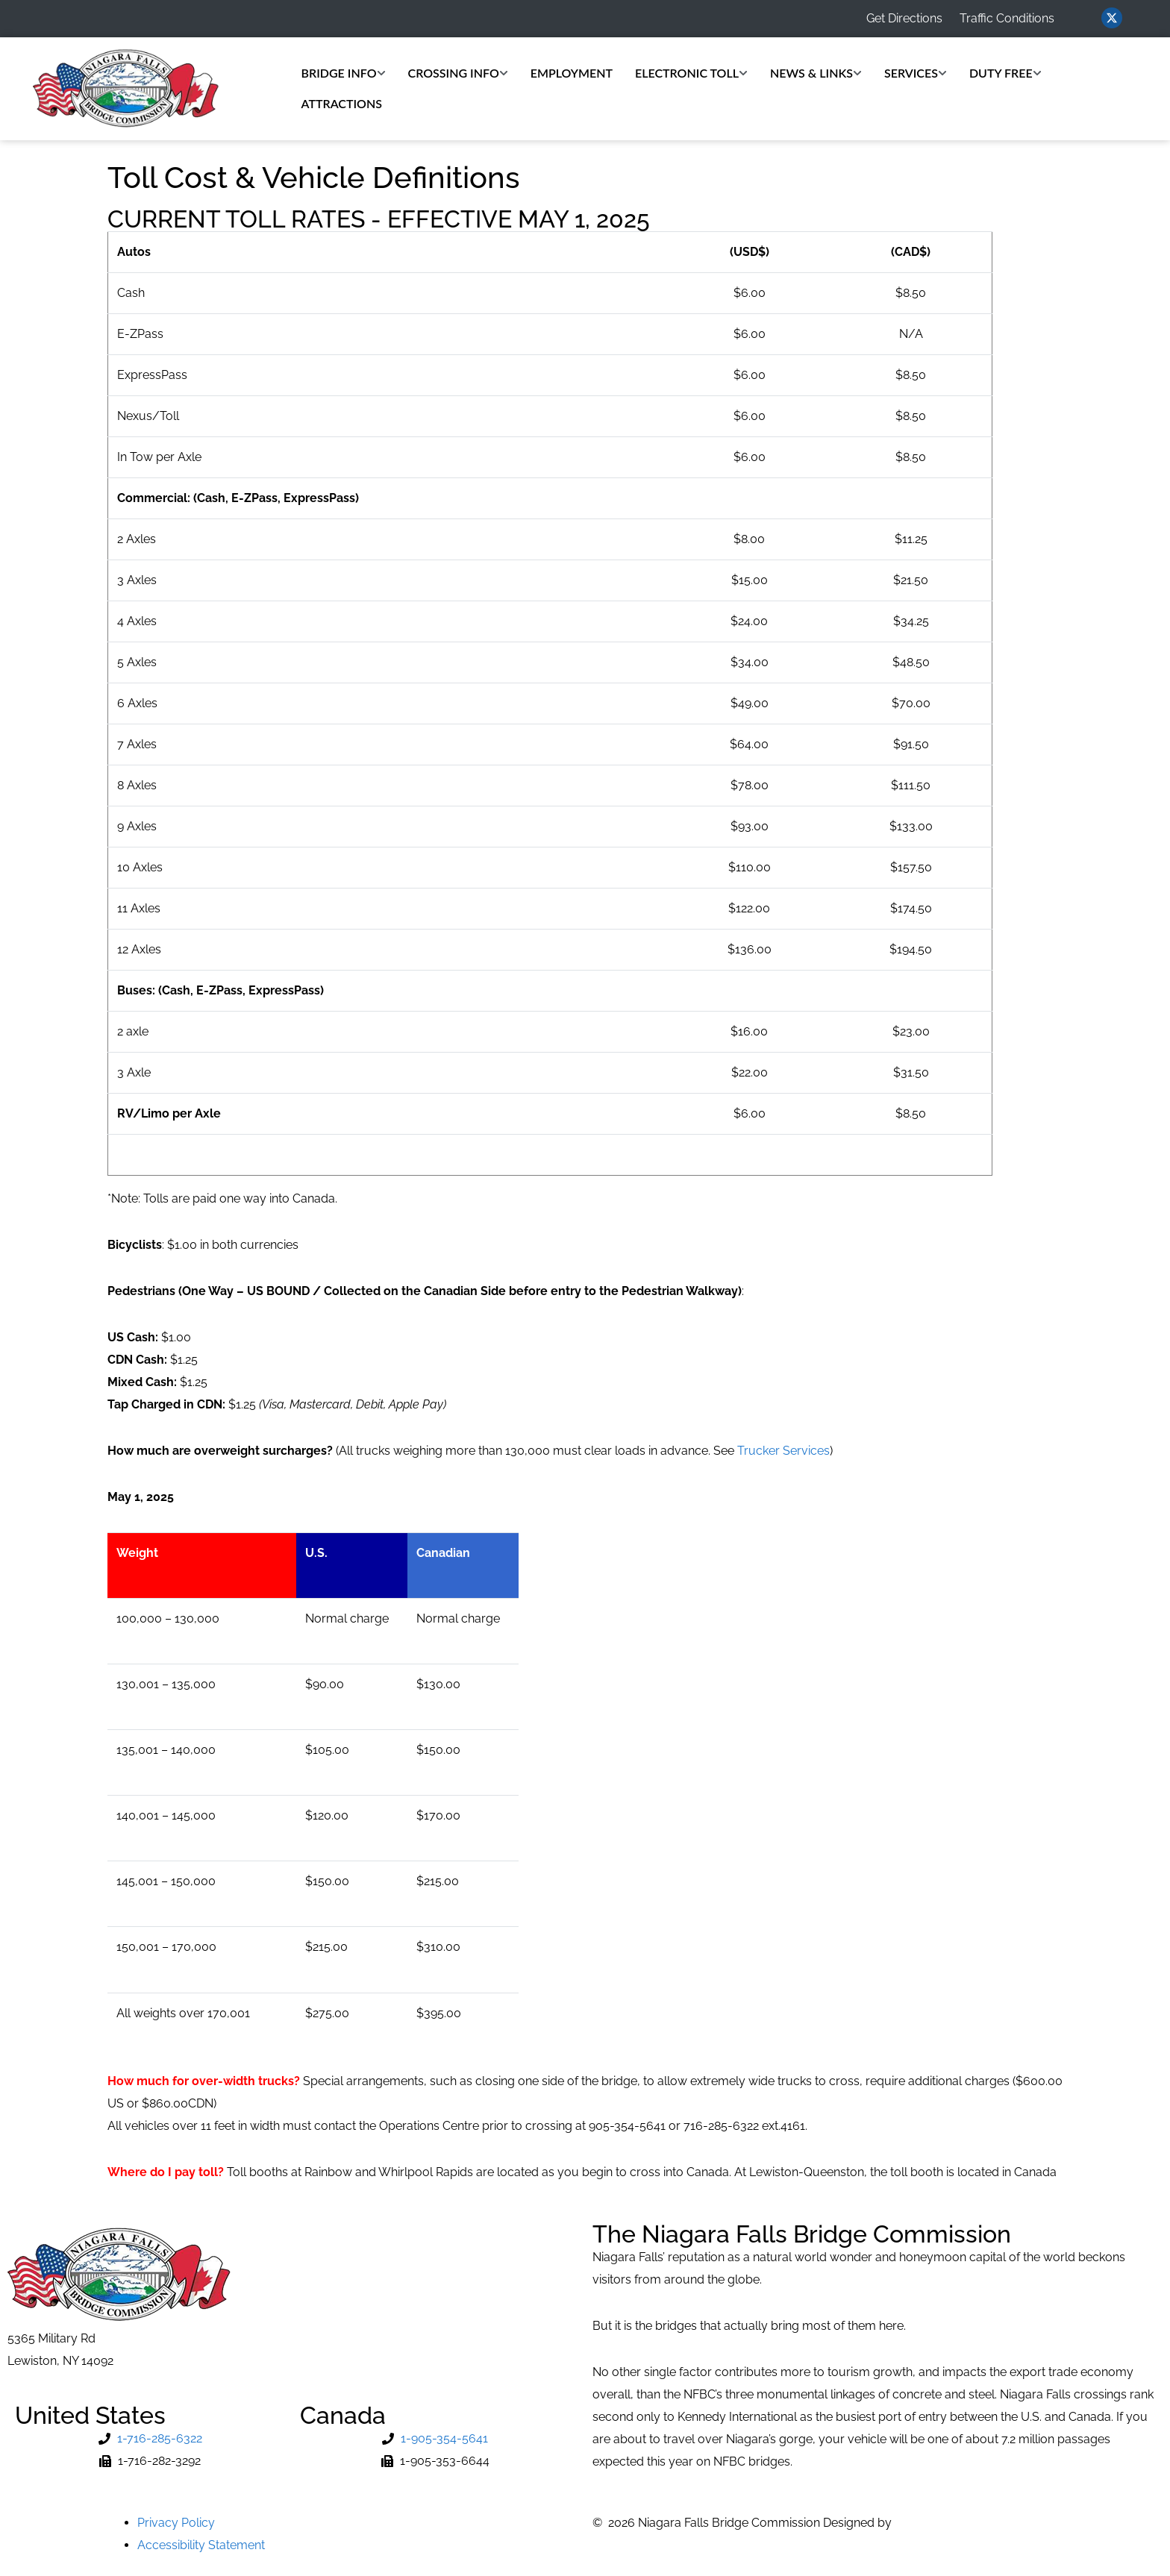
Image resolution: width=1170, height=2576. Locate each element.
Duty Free (1005, 73)
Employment (572, 73)
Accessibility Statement (201, 2545)
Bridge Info (343, 73)
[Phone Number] (150, 2439)
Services (915, 73)
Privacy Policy (176, 2523)
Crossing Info (458, 73)
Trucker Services (783, 1451)
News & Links (816, 73)
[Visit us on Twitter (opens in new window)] (1111, 17)
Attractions (341, 103)
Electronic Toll (691, 73)
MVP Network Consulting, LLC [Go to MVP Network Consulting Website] (977, 2523)
